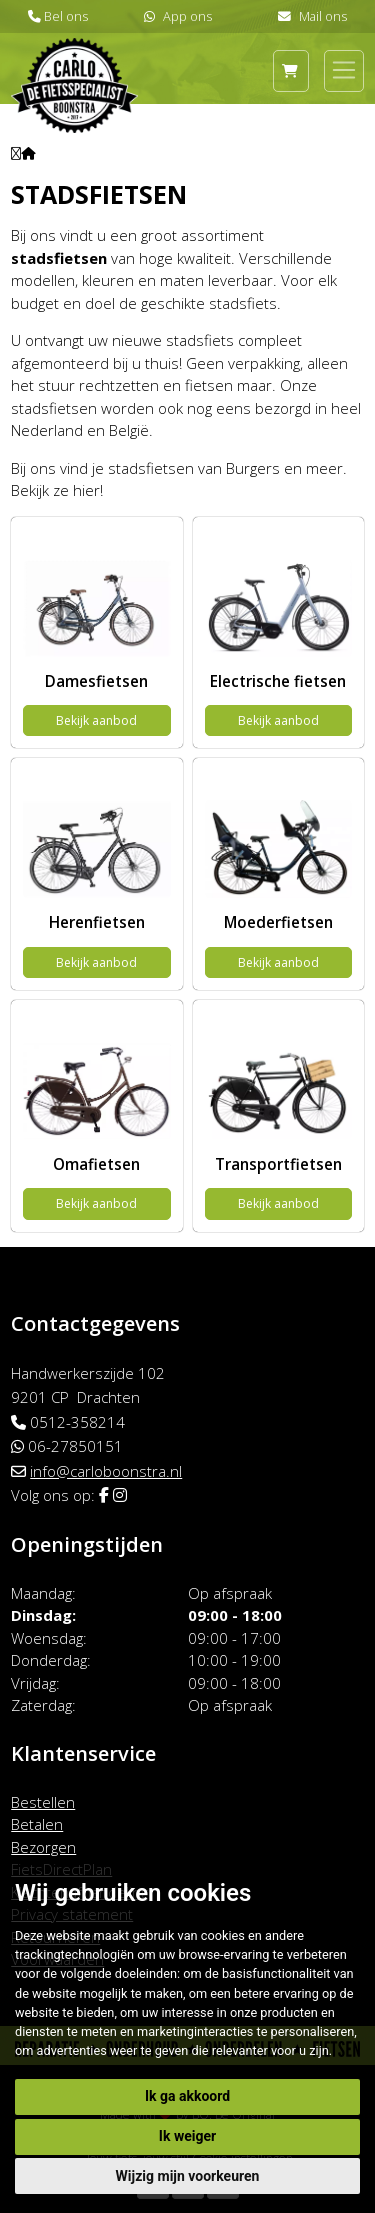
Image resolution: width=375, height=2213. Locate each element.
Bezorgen (43, 1847)
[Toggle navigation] (344, 70)
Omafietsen (96, 1164)
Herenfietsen (97, 922)
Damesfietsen (96, 681)
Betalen (37, 1824)
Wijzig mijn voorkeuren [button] (188, 2176)
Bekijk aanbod (96, 720)
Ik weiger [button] (187, 2136)
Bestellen (43, 1802)
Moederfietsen (278, 922)
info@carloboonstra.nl (106, 1471)
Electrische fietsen (278, 681)
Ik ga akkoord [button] (187, 2096)
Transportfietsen (278, 1164)
